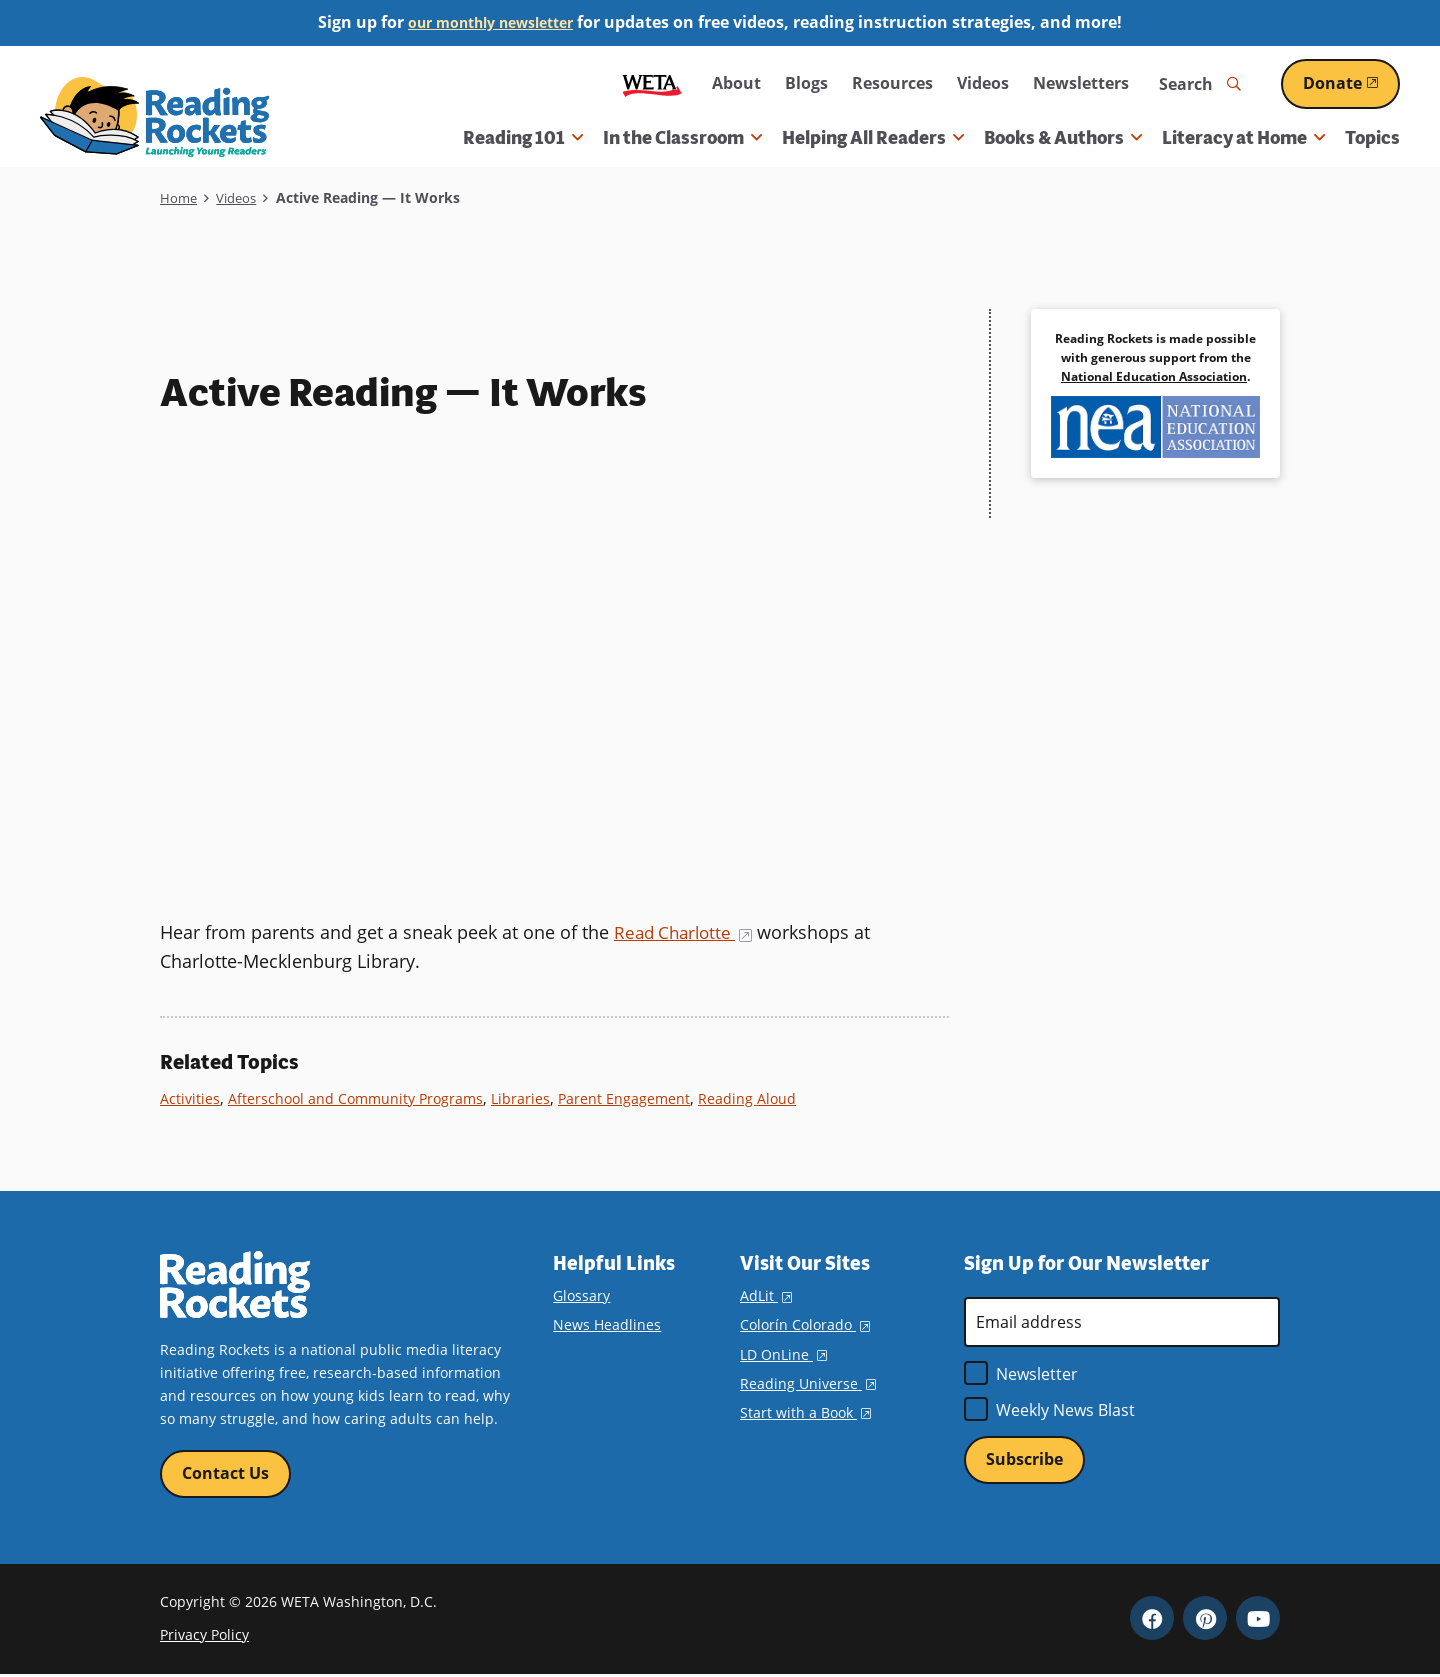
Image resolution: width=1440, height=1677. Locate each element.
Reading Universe (808, 1382)
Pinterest (1205, 1620)
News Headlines (607, 1324)
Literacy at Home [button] (1243, 138)
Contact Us (225, 1474)
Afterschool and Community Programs (362, 1098)
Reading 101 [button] (523, 138)
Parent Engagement (638, 1098)
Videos (983, 83)
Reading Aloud (763, 1098)
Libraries (533, 1098)
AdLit (766, 1295)
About (736, 83)
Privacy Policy (204, 1636)
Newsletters (1081, 83)
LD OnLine (783, 1353)
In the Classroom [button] (682, 138)
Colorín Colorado (805, 1324)
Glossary (581, 1295)
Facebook (1152, 1620)
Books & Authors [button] (1063, 138)
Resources (892, 83)
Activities (191, 1098)
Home (179, 197)
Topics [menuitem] (1372, 138)
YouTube (1258, 1620)
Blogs (806, 83)
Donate (1351, 83)
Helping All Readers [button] (873, 138)
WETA (652, 83)
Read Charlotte (687, 932)
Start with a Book (805, 1411)
